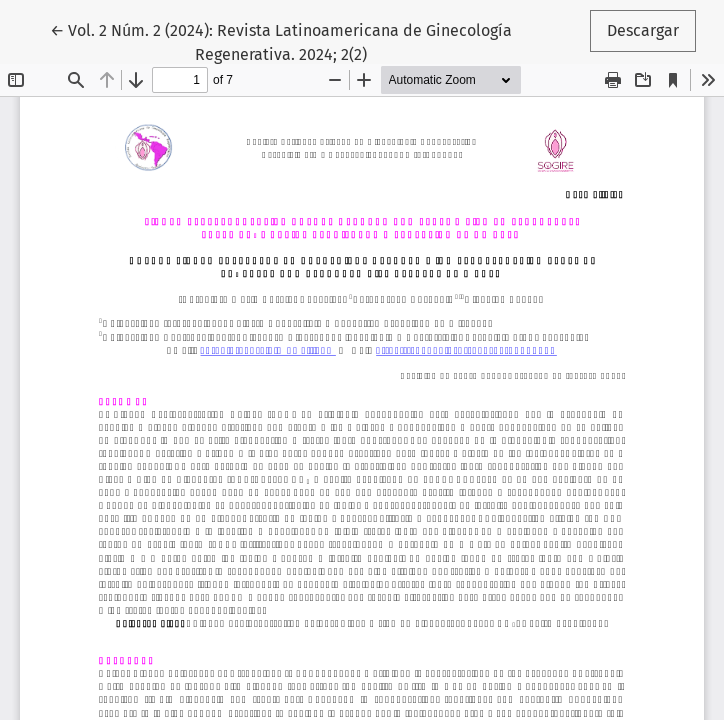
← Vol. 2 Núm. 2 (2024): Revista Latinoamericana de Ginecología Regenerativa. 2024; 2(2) (281, 41)
